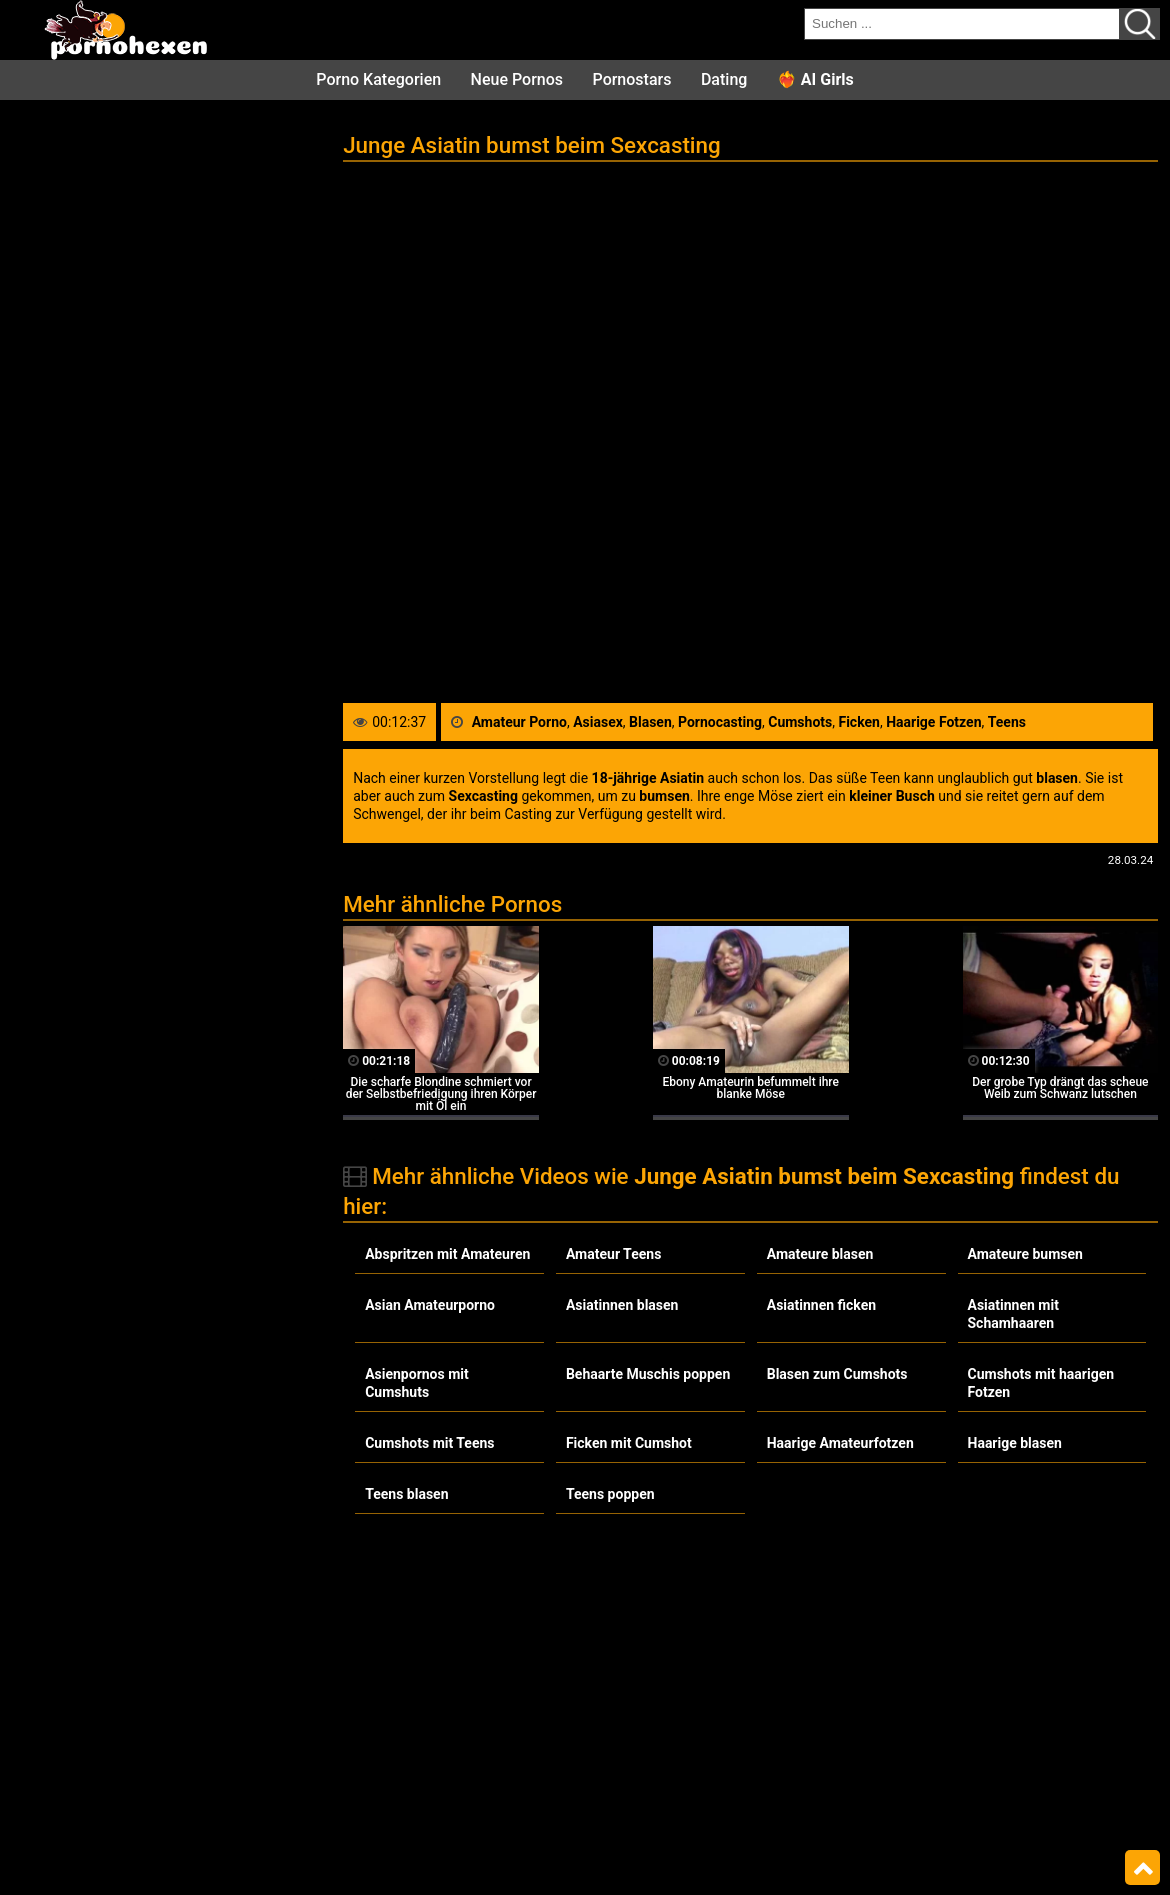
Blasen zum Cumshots (837, 1374)
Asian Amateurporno (430, 1305)
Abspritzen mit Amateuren (447, 1254)
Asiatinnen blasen (622, 1305)
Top (1142, 1868)
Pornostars (632, 79)
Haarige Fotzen (933, 722)
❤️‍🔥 (815, 79)
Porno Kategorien (378, 79)
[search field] (962, 24)
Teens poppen (610, 1494)
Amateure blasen (820, 1254)
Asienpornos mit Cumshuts (417, 1383)
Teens (1007, 722)
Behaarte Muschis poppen (648, 1374)
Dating (724, 79)
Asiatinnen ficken (821, 1305)
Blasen (650, 722)
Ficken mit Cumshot (629, 1443)
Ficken (858, 722)
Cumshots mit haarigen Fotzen (1041, 1383)
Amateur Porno (519, 722)
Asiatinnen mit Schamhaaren (1013, 1314)
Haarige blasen (1015, 1443)
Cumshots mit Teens (429, 1443)
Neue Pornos (517, 79)
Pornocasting (720, 722)
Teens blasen (406, 1494)
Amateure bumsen (1025, 1254)
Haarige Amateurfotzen (840, 1443)
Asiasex (598, 722)
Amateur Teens (613, 1254)
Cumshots (800, 722)
